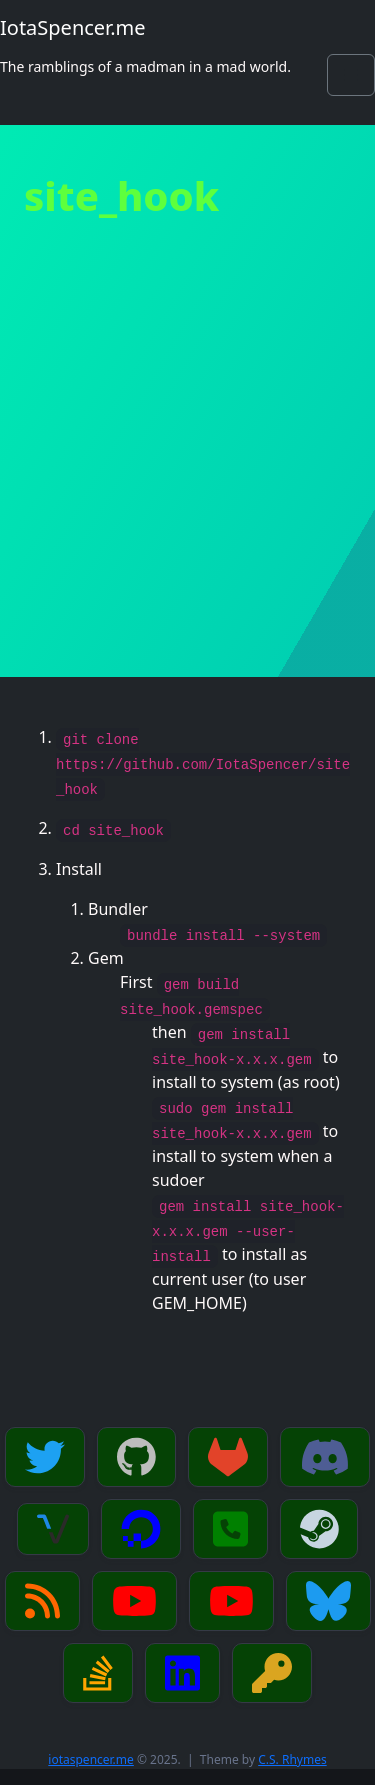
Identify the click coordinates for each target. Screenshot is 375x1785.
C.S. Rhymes (292, 1759)
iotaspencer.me (91, 1759)
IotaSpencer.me (73, 27)
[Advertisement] (187, 479)
